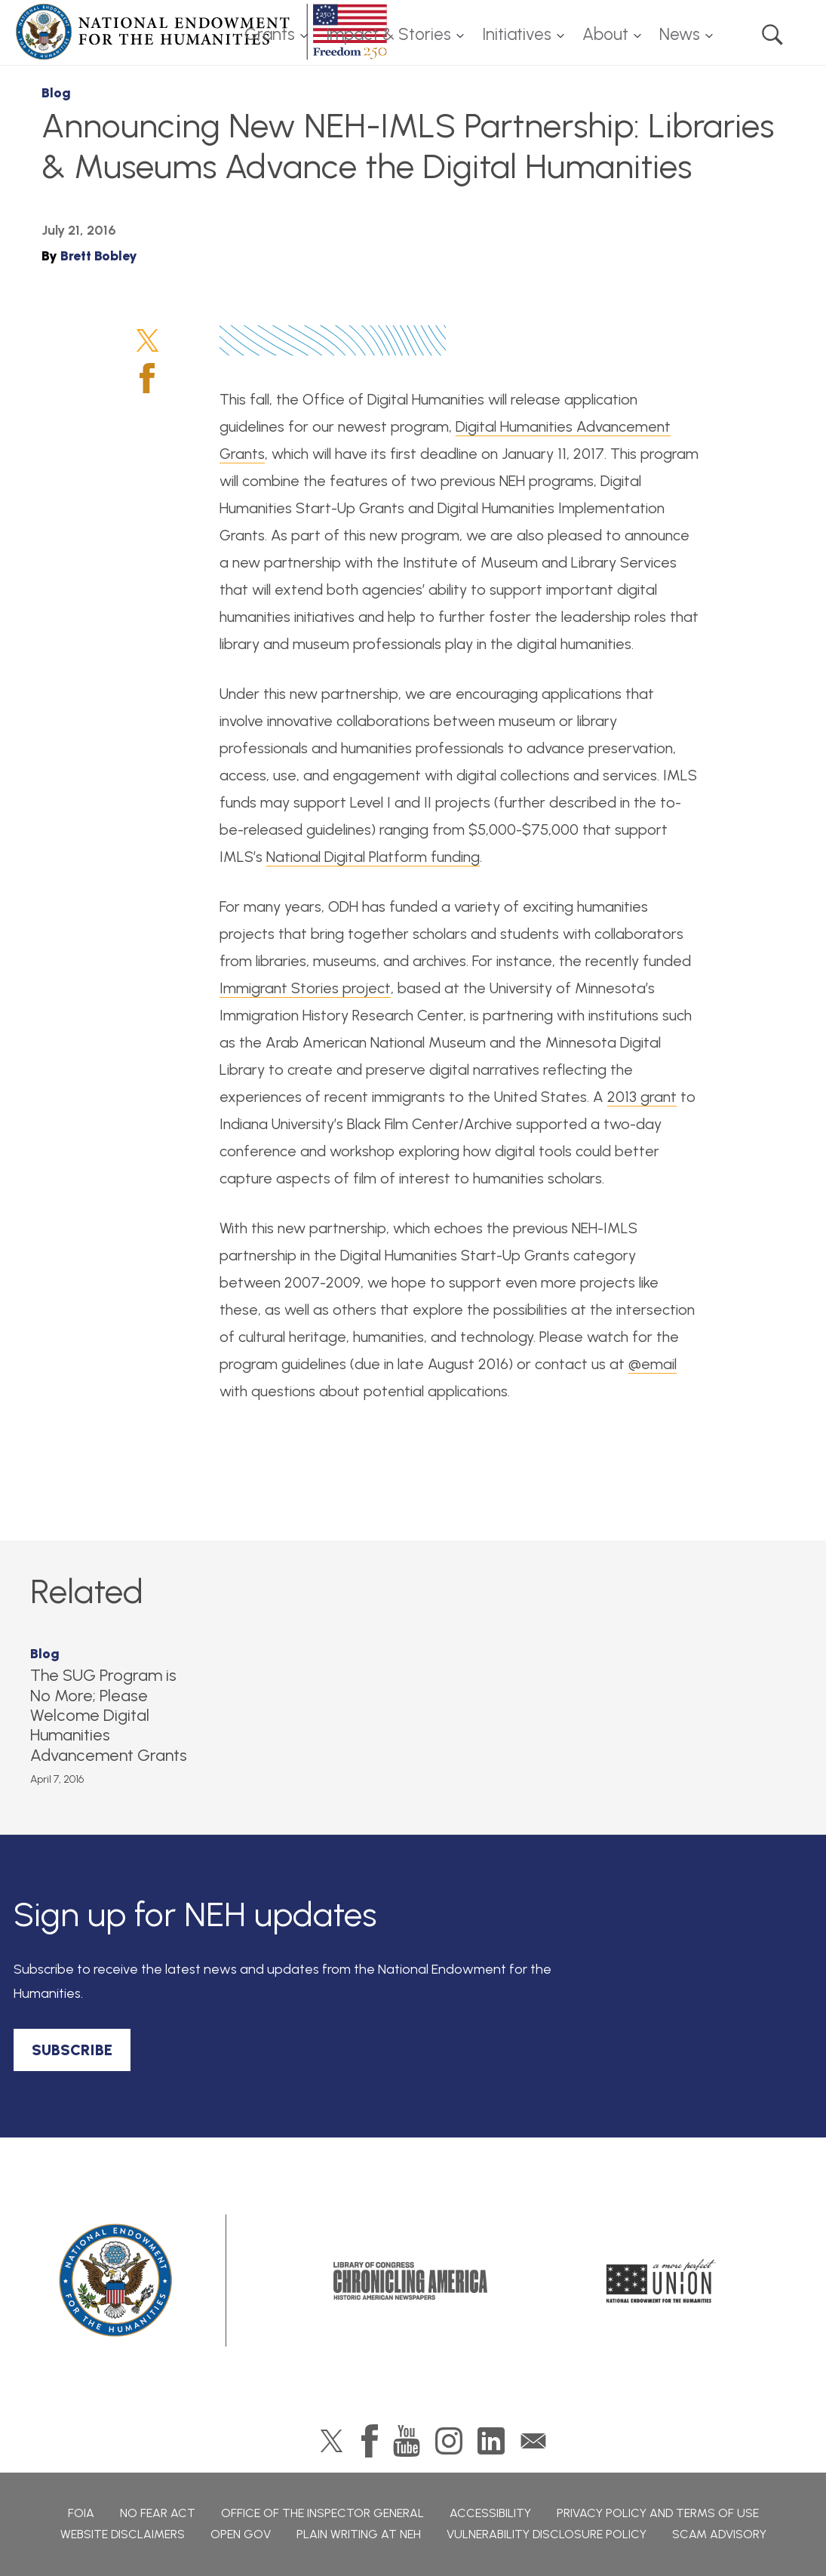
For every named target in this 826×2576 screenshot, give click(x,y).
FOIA (81, 2513)
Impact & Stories (388, 34)
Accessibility (490, 2513)
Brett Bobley (98, 256)
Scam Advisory (719, 2534)
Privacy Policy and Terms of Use (658, 2513)
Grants (269, 34)
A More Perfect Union (661, 2281)
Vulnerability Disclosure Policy (546, 2534)
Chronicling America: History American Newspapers (410, 2281)
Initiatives (516, 34)
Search (772, 34)
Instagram (448, 2440)
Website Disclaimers (122, 2534)
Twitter (147, 340)
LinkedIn (491, 2440)
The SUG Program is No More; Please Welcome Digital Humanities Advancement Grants (108, 1715)
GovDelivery (533, 2440)
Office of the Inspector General (322, 2513)
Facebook (147, 378)
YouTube (406, 2441)
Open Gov (240, 2534)
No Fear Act (157, 2513)
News (679, 34)
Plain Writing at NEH (358, 2534)
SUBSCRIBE (72, 2050)
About (605, 34)
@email (652, 1364)
